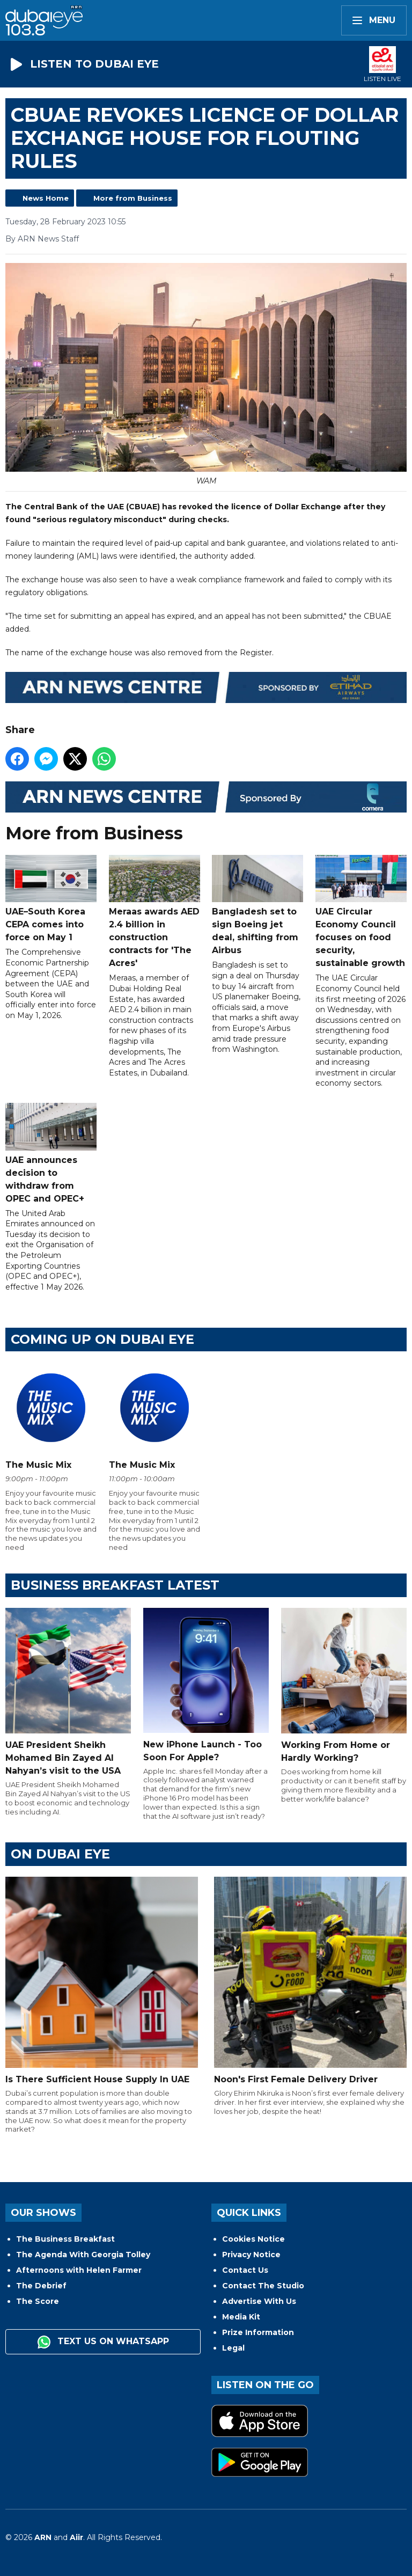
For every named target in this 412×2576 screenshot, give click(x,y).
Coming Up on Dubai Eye (102, 1339)
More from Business (132, 198)
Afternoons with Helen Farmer (79, 2270)
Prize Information (258, 2332)
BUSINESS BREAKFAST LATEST (115, 1585)
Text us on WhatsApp (103, 2342)
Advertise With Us (259, 2301)
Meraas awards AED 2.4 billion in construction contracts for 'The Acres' (154, 911)
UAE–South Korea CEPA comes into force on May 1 (51, 898)
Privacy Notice (251, 2254)
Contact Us (245, 2270)
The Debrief (41, 2285)
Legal (233, 2348)
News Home (46, 198)
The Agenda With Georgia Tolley (83, 2254)
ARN (43, 2537)
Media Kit (241, 2317)
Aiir (76, 2537)
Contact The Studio (263, 2285)
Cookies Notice (253, 2239)
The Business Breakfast (65, 2239)
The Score (37, 2301)
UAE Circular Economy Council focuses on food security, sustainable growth (361, 911)
